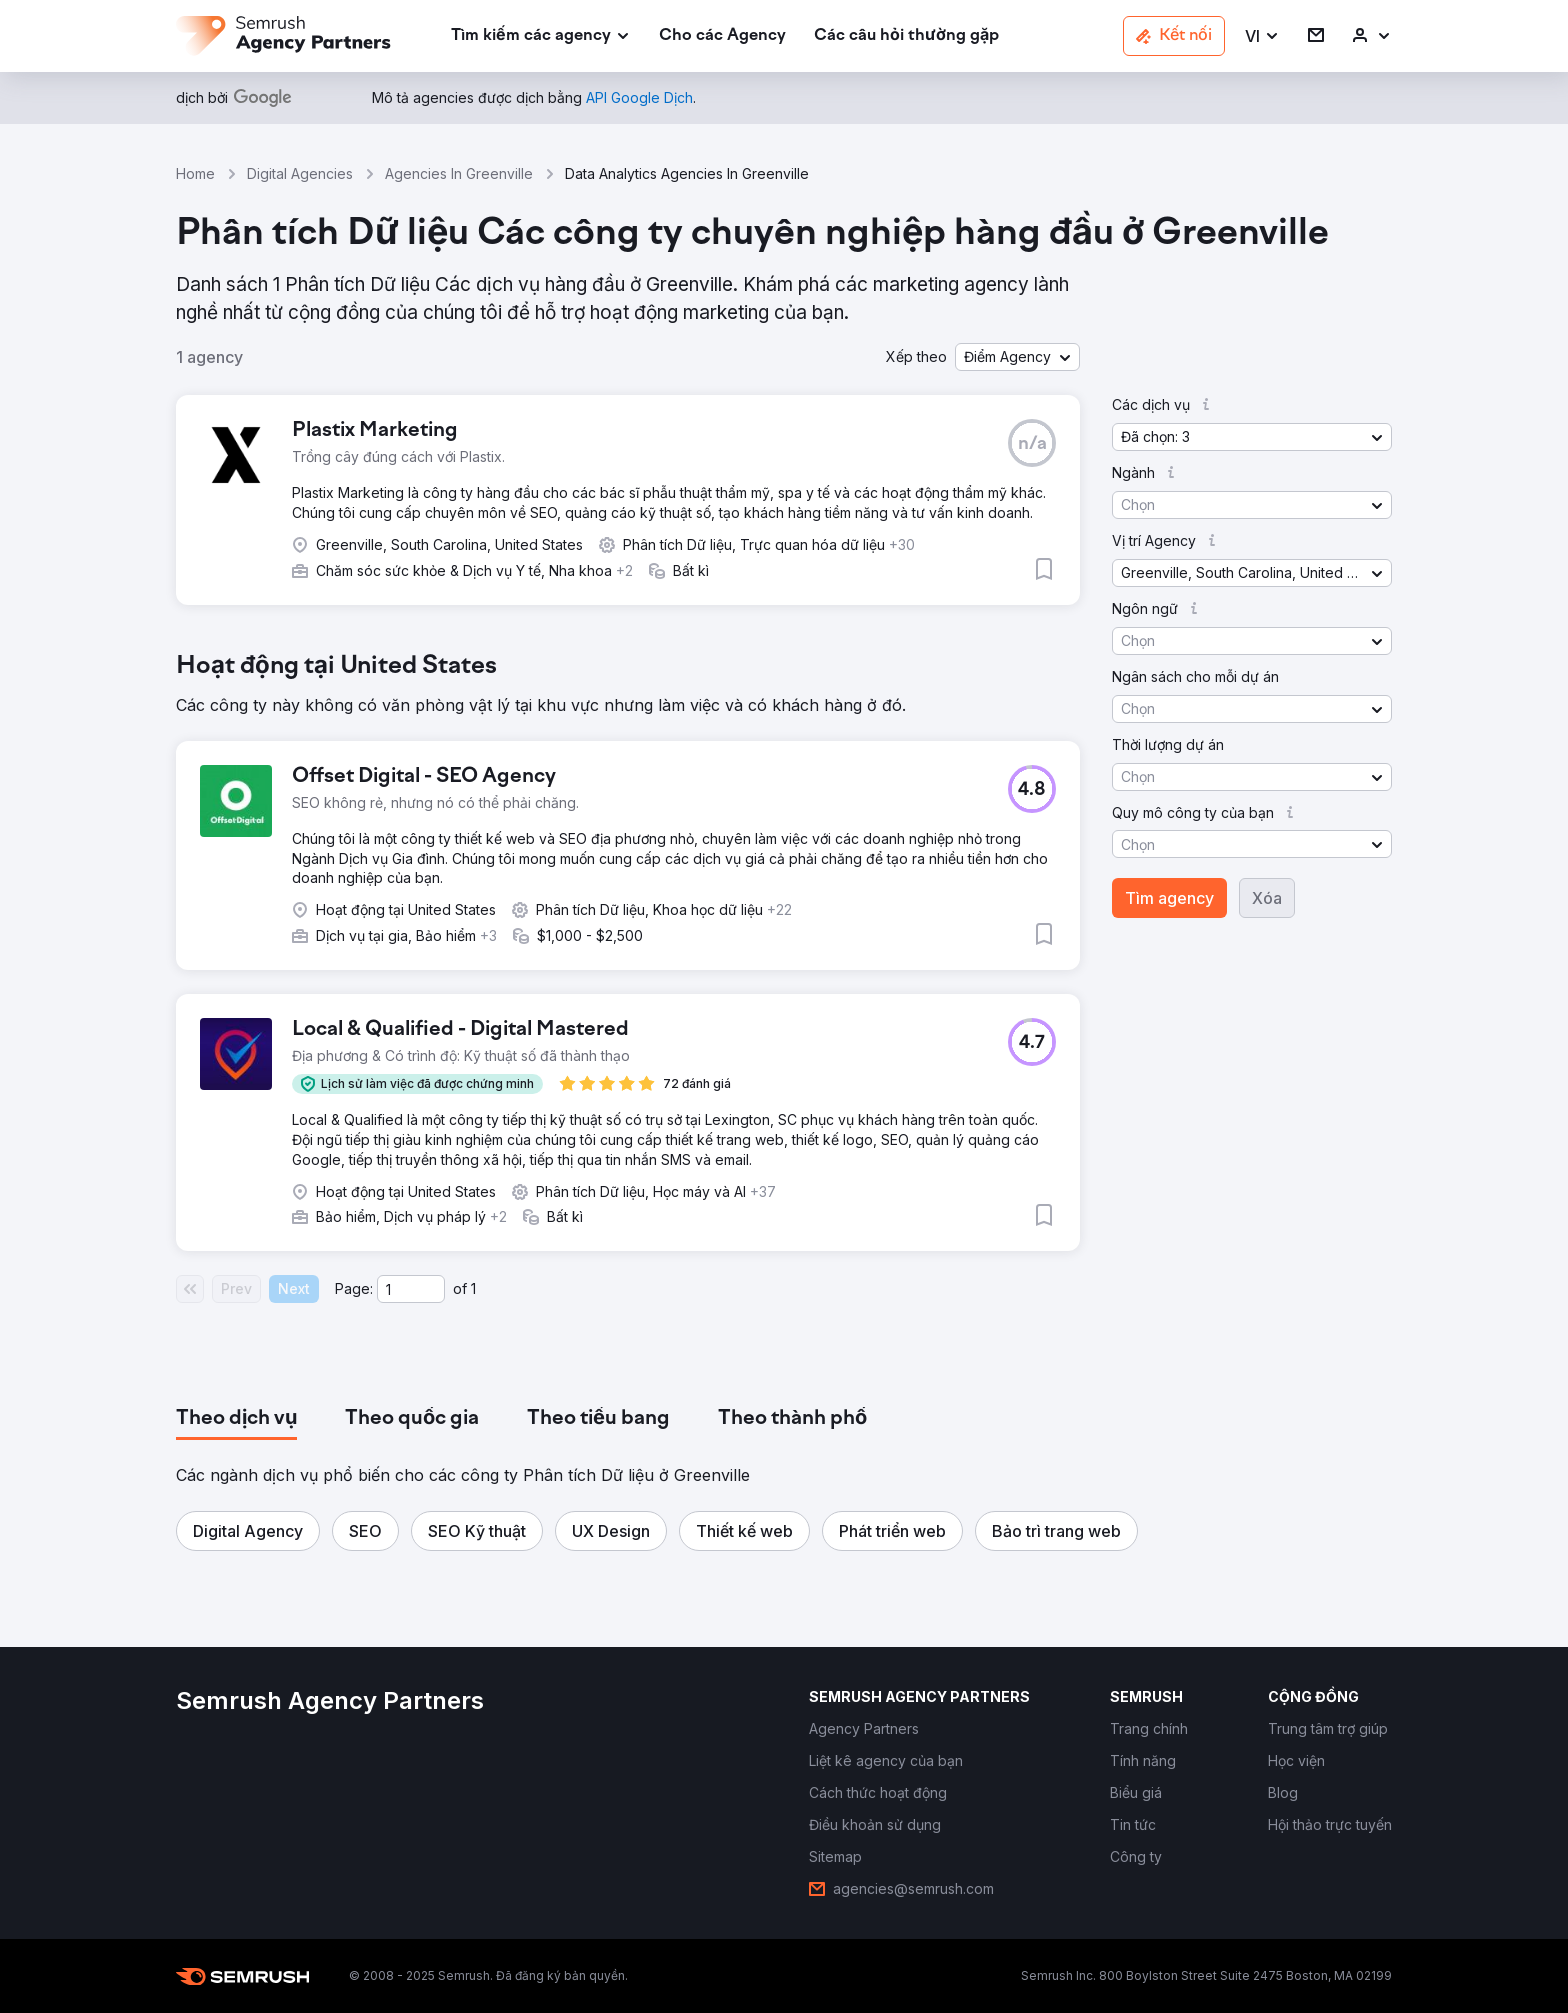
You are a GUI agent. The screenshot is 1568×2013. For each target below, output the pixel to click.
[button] (1262, 36)
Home (195, 173)
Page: (354, 1288)
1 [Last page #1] (473, 1288)
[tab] (236, 1419)
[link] (722, 36)
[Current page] (411, 1289)
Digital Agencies (300, 173)
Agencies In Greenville (459, 173)
